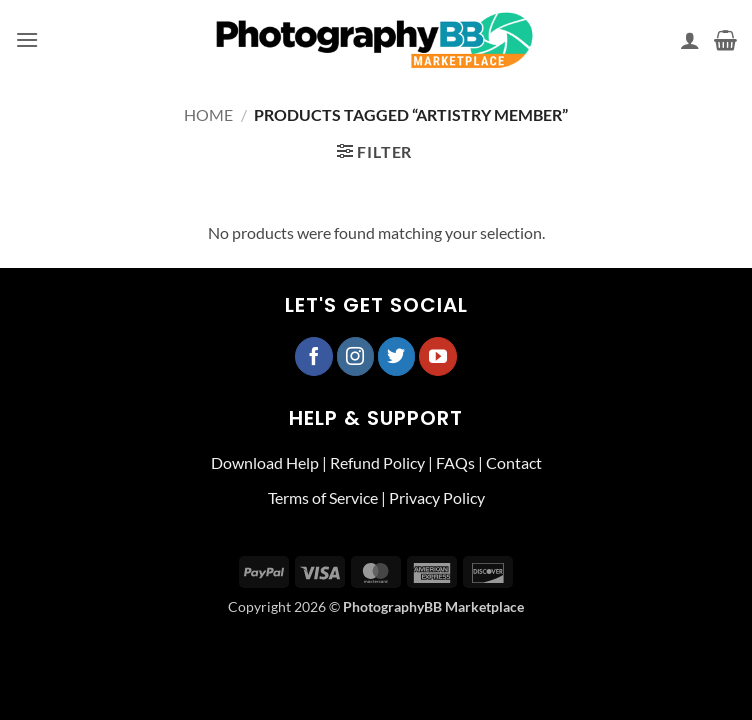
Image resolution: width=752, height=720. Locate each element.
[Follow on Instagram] (356, 356)
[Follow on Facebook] (314, 356)
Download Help (265, 462)
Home (208, 114)
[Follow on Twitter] (397, 356)
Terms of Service (323, 497)
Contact (514, 462)
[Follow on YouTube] (438, 356)
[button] (27, 39)
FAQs (455, 462)
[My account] (690, 40)
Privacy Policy (437, 497)
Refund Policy (377, 462)
